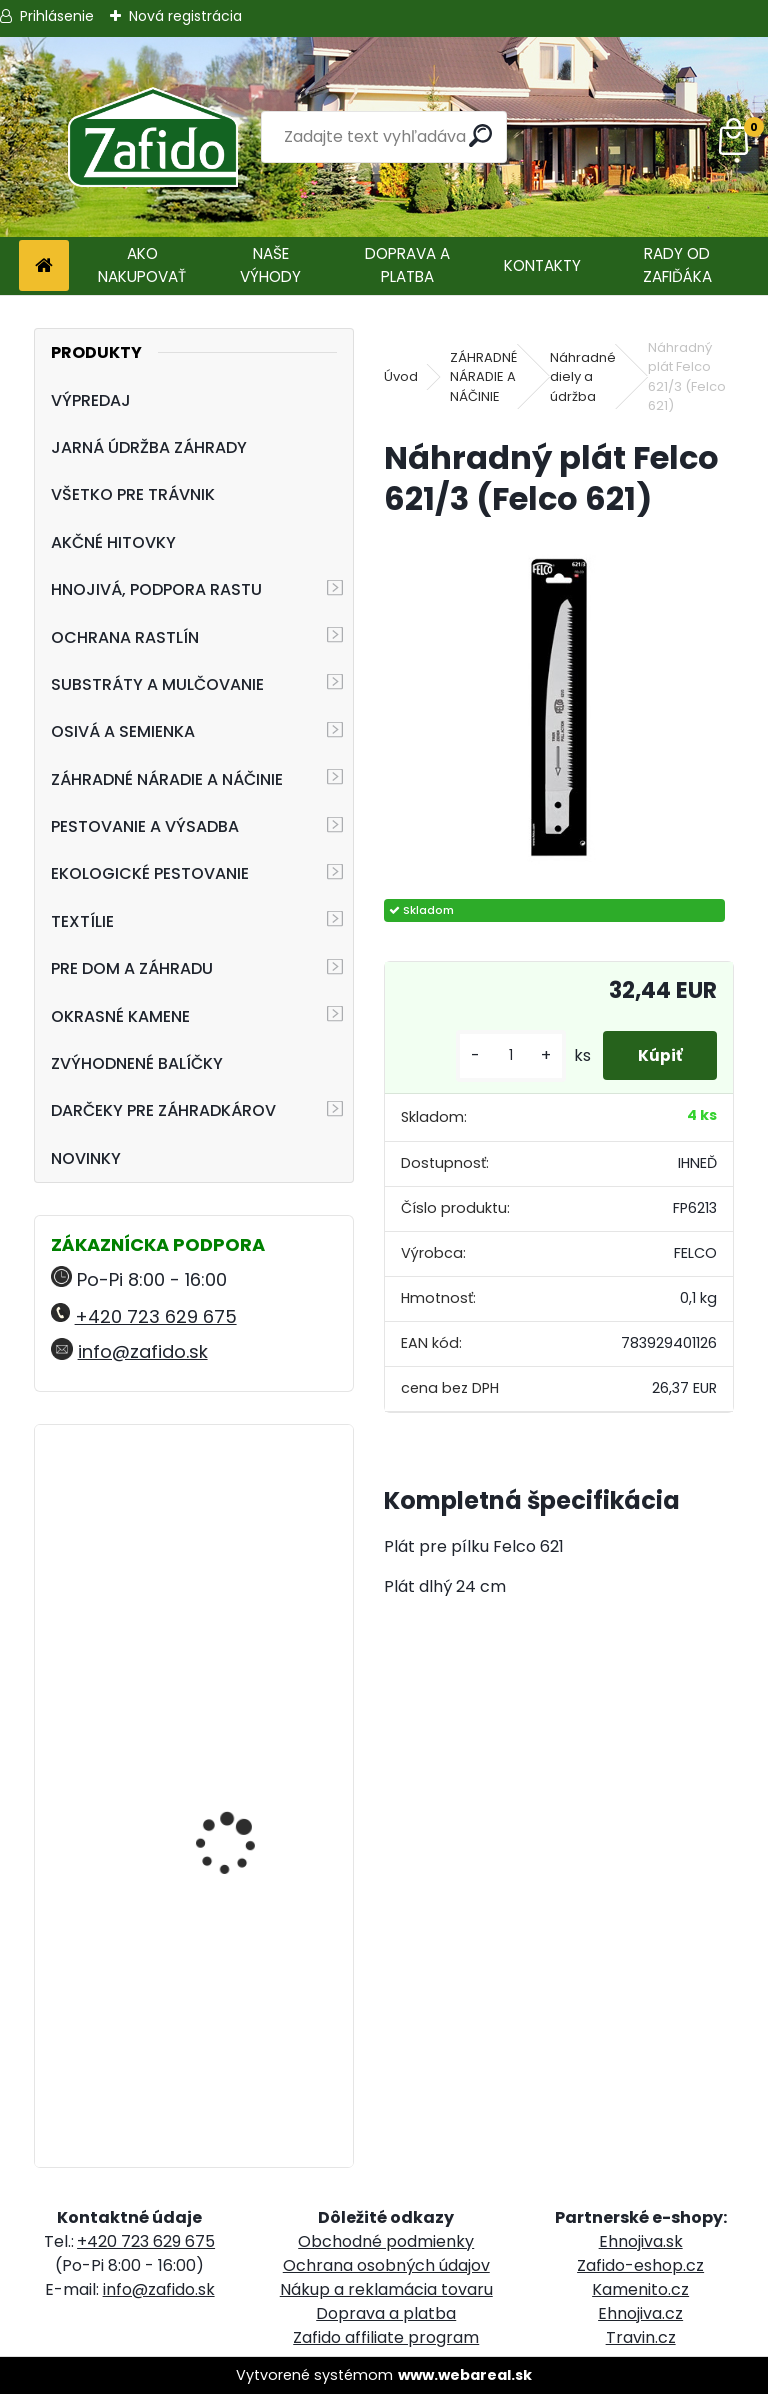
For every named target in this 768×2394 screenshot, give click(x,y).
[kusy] (500, 1055)
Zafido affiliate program (386, 2337)
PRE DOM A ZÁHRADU (132, 968)
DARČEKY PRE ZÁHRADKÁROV (163, 1110)
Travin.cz (641, 2337)
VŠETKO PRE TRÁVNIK (133, 494)
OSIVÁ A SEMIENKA (123, 731)
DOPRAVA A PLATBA (407, 265)
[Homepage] (44, 266)
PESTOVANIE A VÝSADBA (145, 826)
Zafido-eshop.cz (640, 2265)
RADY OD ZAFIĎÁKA (677, 265)
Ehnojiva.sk (641, 2241)
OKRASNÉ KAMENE (120, 1016)
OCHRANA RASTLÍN (125, 637)
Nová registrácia (185, 16)
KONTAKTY (542, 265)
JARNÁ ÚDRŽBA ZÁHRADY (149, 447)
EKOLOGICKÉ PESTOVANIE (150, 873)
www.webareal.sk (465, 2375)
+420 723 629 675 (156, 1316)
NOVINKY (86, 1158)
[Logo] (152, 137)
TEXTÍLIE (82, 921)
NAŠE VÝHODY (270, 265)
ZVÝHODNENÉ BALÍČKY (137, 1063)
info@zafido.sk (143, 1351)
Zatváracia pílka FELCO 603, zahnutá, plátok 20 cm (249, 1539)
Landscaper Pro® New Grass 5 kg (241, 1722)
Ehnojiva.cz (640, 2313)
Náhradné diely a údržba (583, 377)
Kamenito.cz (640, 2289)
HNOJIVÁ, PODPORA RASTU (156, 589)
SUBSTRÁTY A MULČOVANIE (157, 684)
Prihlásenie (57, 16)
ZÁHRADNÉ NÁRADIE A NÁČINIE (167, 779)
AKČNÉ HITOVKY (113, 542)
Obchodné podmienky (386, 2241)
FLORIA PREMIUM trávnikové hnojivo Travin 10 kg (229, 2010)
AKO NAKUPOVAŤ (142, 265)
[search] (483, 135)
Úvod (401, 376)
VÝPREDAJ (91, 400)
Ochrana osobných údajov (386, 2265)
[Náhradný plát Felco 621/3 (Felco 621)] (558, 710)
